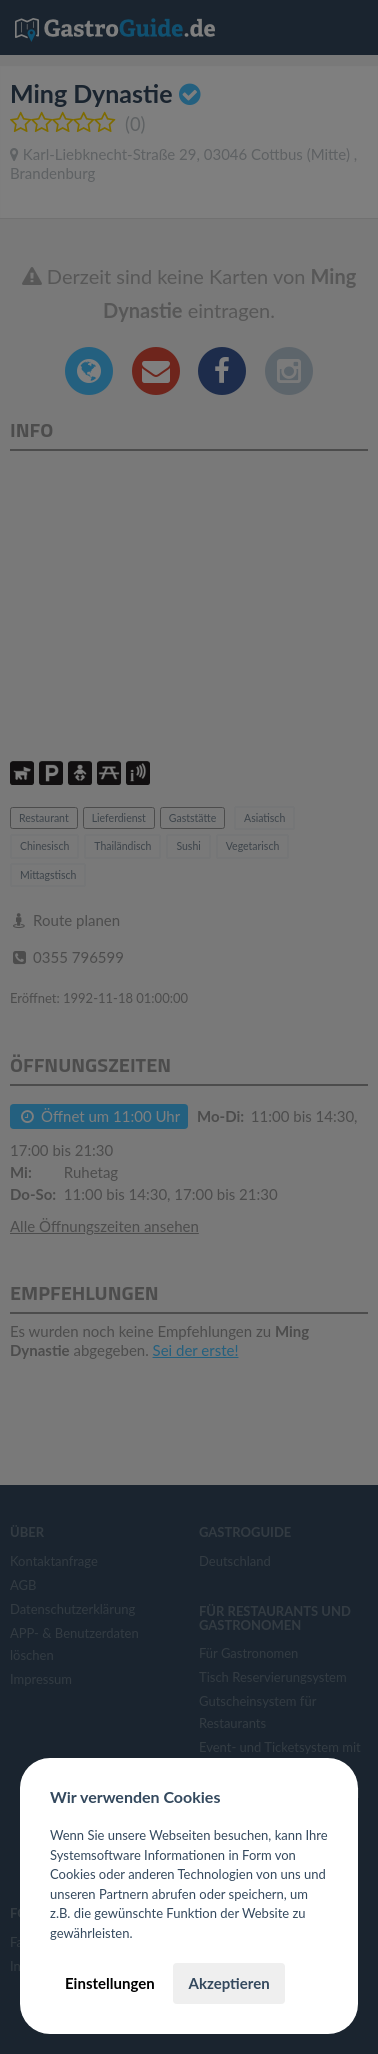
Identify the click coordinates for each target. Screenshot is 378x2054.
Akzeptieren (228, 1983)
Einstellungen (110, 1983)
